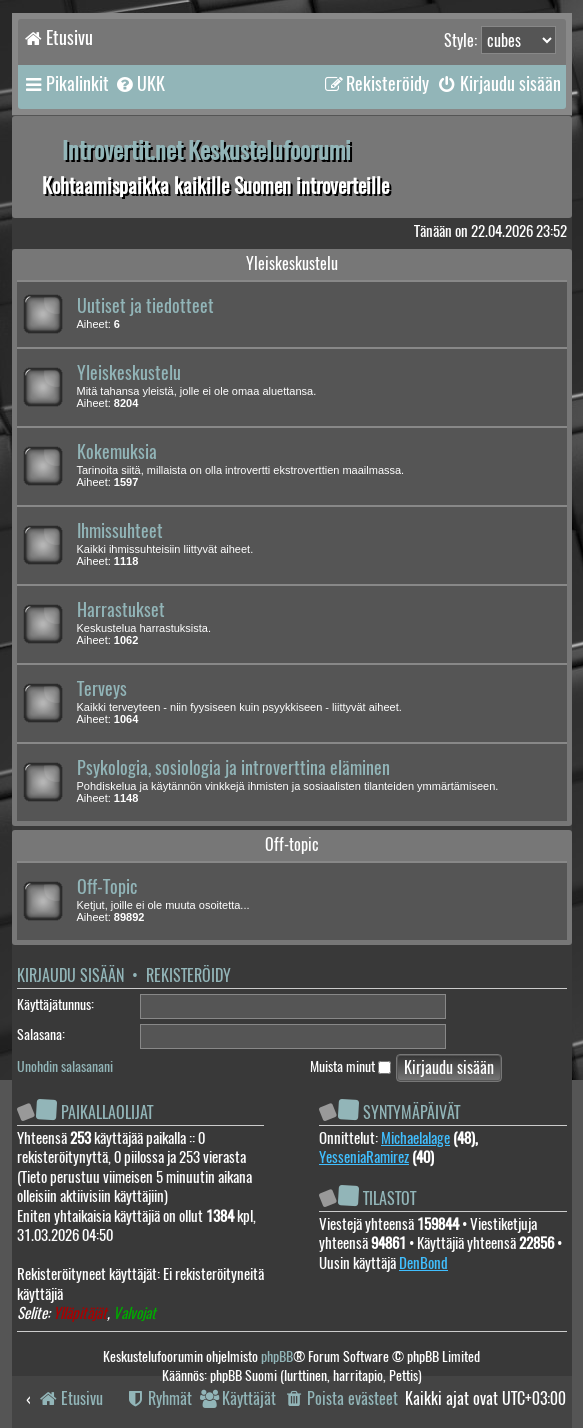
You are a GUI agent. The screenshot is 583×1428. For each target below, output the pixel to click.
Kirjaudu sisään (70, 975)
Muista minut (350, 1066)
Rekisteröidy (188, 975)
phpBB (277, 1356)
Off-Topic (107, 887)
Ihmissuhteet (120, 531)
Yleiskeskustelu (292, 263)
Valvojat (134, 1313)
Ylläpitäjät (80, 1313)
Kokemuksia (117, 452)
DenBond (423, 1263)
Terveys (102, 689)
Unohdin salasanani (65, 1066)
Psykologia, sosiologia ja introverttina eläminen (233, 768)
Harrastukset (121, 610)
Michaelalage (415, 1138)
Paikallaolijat (107, 1112)
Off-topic (292, 844)
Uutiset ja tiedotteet (145, 306)
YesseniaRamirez (364, 1157)
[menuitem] (139, 84)
